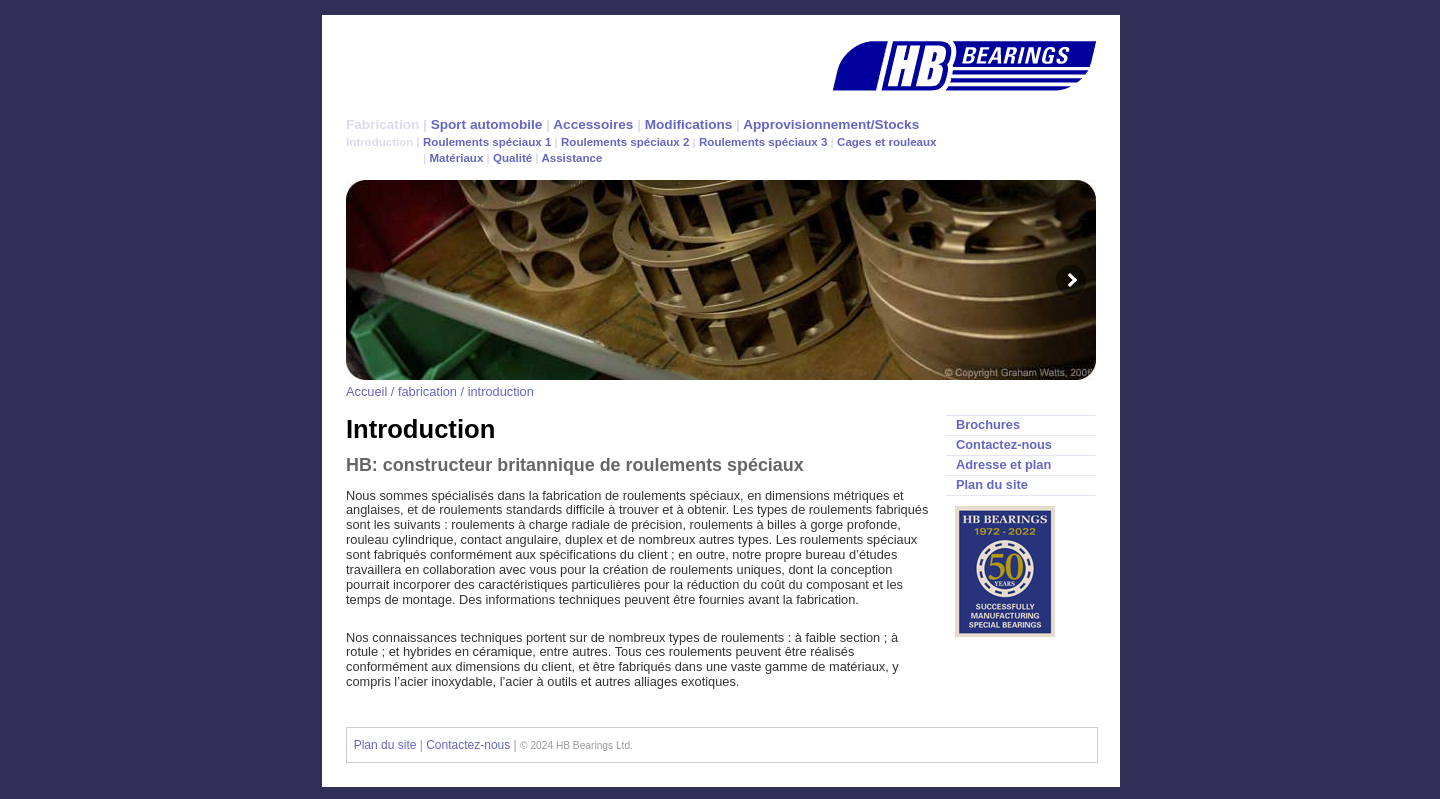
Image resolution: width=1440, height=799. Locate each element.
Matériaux (454, 158)
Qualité (512, 158)
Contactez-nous (1004, 444)
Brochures (988, 424)
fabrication (427, 391)
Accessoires (593, 124)
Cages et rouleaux (886, 142)
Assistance (571, 158)
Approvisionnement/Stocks (831, 124)
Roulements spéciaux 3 (765, 142)
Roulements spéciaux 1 (489, 142)
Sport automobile (487, 124)
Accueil (366, 391)
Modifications (689, 124)
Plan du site (992, 484)
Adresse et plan (1003, 464)
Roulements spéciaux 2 (627, 142)
